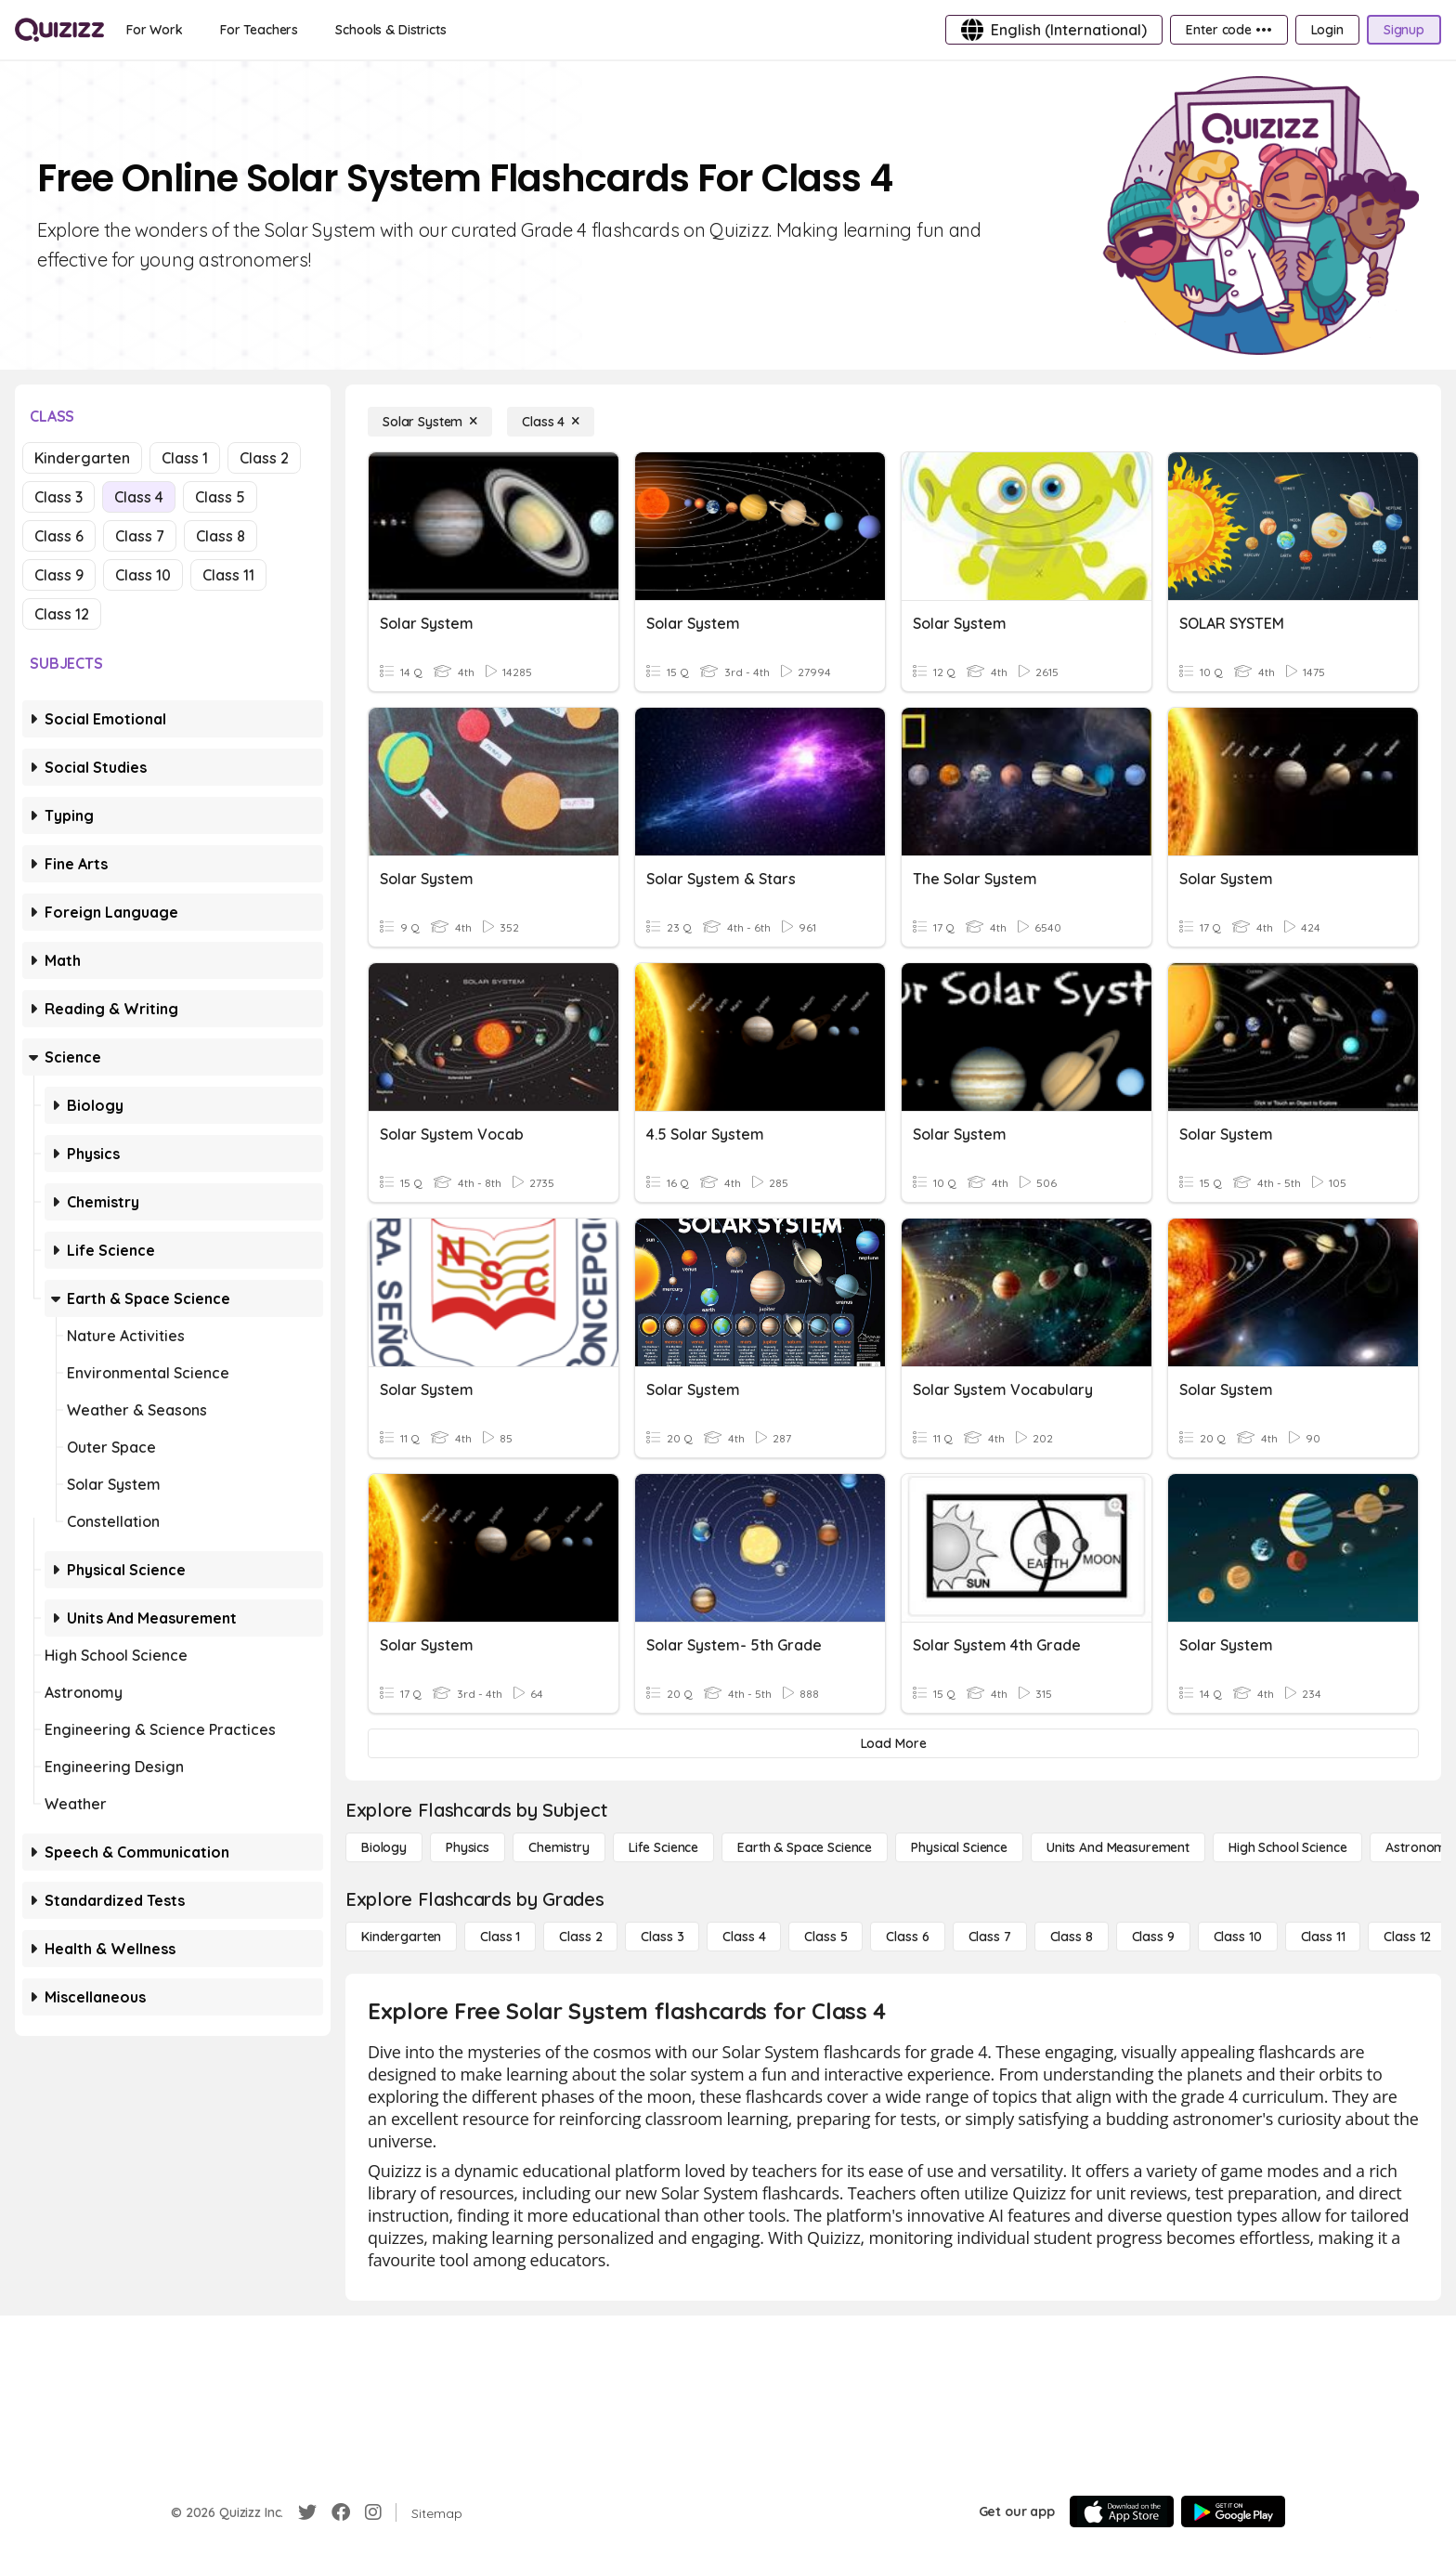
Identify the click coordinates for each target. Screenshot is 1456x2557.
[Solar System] (430, 422)
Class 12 (61, 614)
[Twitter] (307, 2512)
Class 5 (220, 497)
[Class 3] (662, 1936)
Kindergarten (82, 458)
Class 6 (59, 536)
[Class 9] (1153, 1936)
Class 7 (139, 536)
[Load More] (893, 1743)
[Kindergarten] (401, 1936)
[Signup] (1404, 30)
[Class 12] (1407, 1936)
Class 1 (185, 458)
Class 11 (228, 575)
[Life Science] (663, 1847)
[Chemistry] (559, 1847)
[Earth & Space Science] (805, 1847)
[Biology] (383, 1847)
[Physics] (467, 1847)
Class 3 (58, 497)
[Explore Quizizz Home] (59, 30)
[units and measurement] (1118, 1847)
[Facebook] (341, 2512)
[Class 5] (825, 1936)
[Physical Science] (959, 1847)
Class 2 (264, 458)
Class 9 (59, 575)
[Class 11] (1323, 1936)
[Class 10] (1238, 1936)
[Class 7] (990, 1936)
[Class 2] (580, 1936)
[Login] (1327, 30)
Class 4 (138, 497)
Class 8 (220, 536)
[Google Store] (1233, 2511)
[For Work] (154, 30)
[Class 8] (1071, 1936)
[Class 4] (550, 422)
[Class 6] (907, 1936)
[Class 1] (500, 1936)
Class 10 (143, 575)
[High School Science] (1287, 1847)
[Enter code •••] (1228, 30)
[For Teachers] (259, 30)
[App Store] (1122, 2511)
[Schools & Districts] (390, 30)
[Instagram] (373, 2512)
